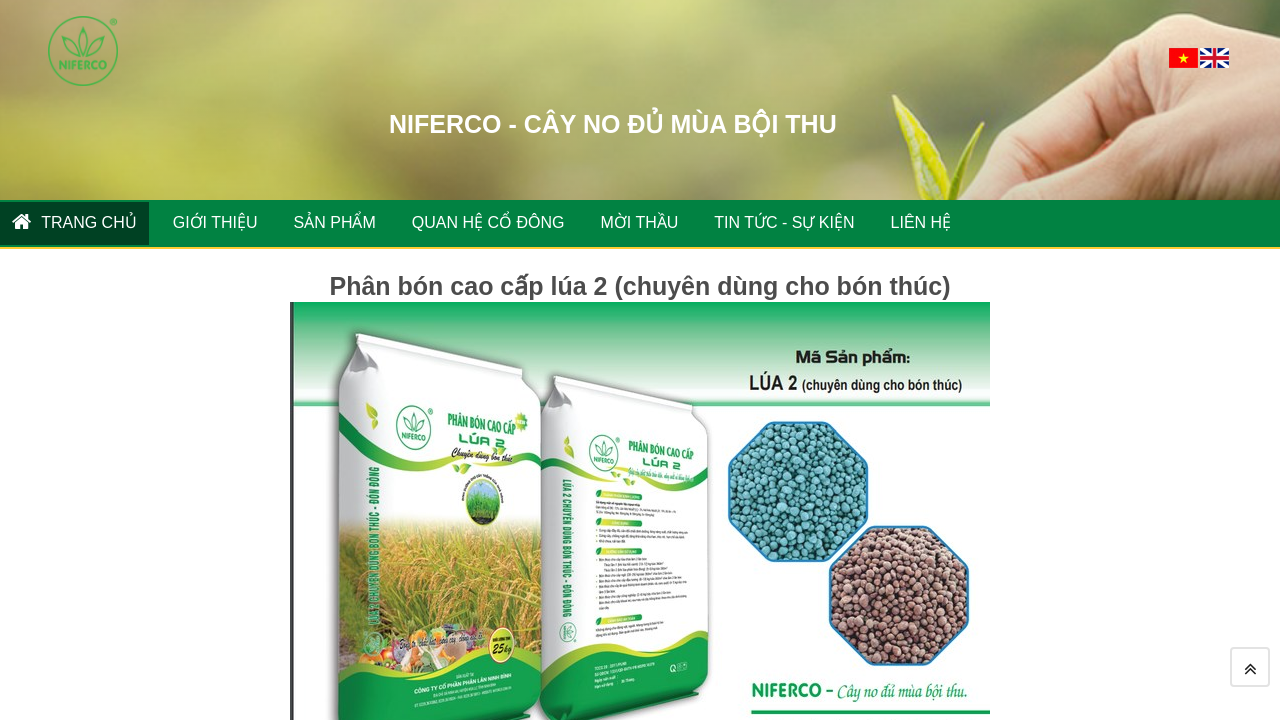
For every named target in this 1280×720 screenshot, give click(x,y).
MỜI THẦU (639, 222)
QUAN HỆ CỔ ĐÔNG (488, 222)
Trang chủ (74, 221)
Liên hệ (921, 222)
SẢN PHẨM (335, 222)
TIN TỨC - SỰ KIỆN (784, 222)
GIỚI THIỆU (215, 222)
